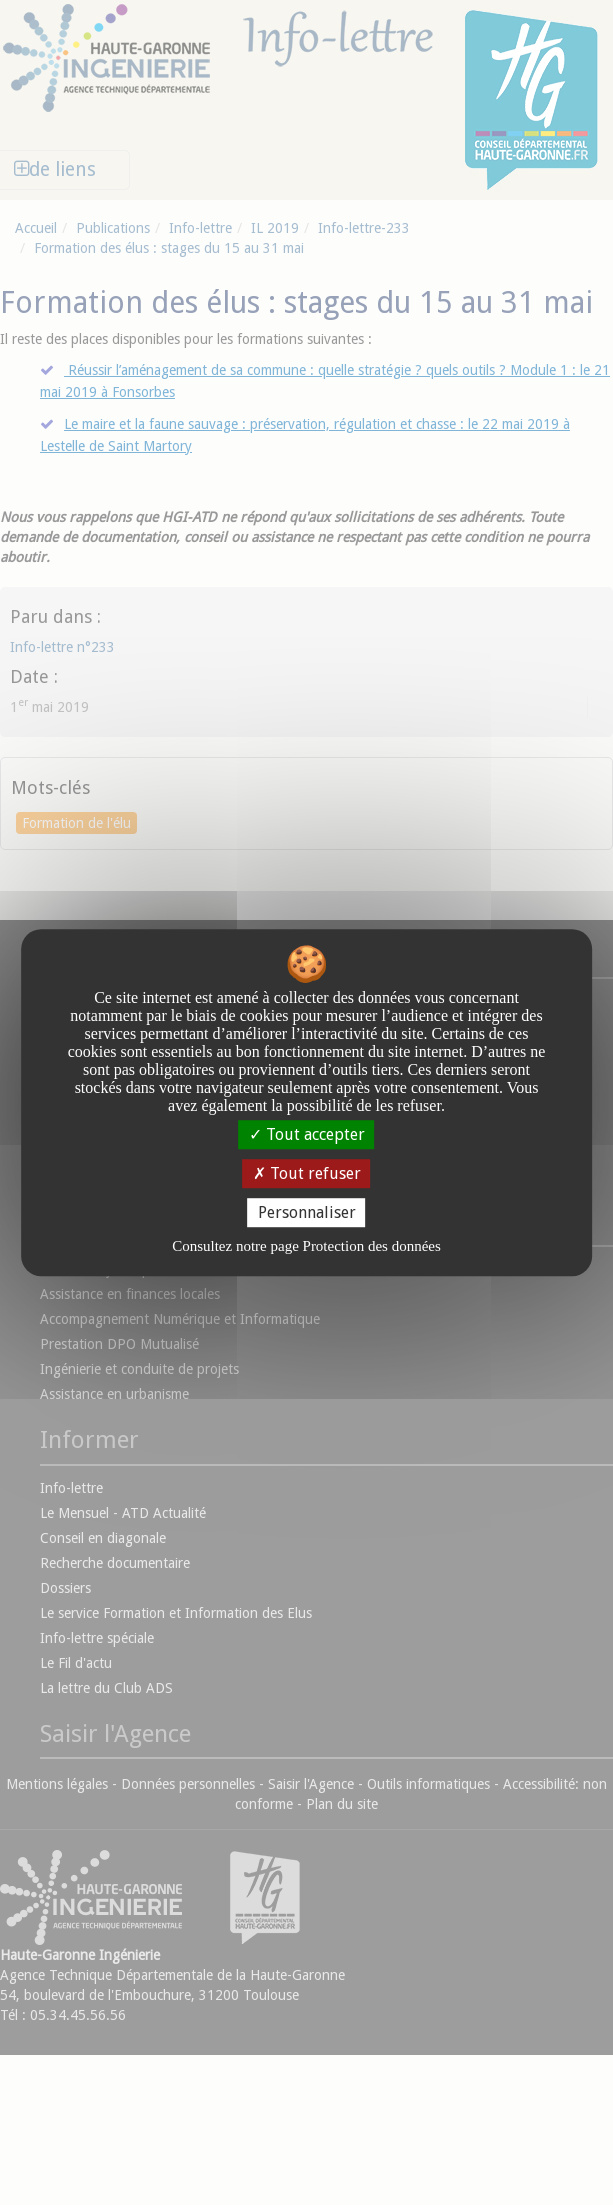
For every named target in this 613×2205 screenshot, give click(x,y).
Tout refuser (307, 1173)
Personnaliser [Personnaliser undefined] (307, 1212)
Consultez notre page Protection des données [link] (306, 1246)
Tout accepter (307, 1134)
